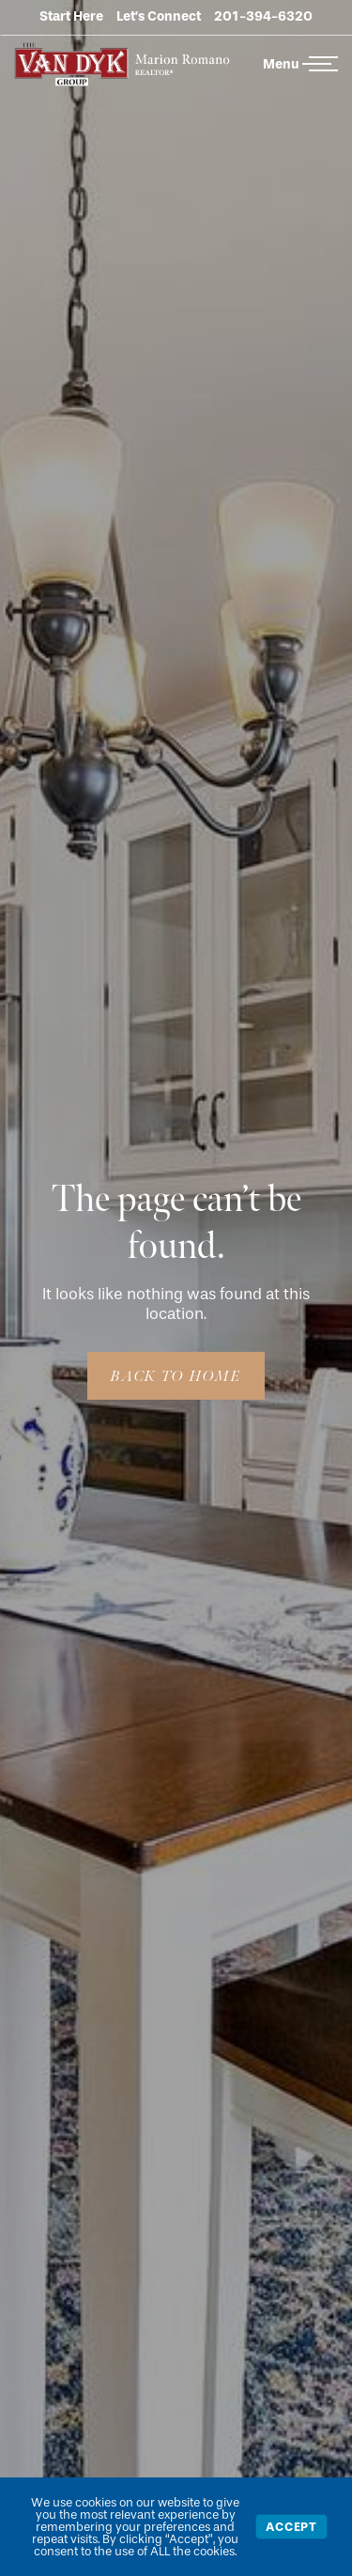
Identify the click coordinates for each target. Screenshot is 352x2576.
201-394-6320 (263, 16)
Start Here (71, 16)
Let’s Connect (158, 16)
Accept (291, 2527)
